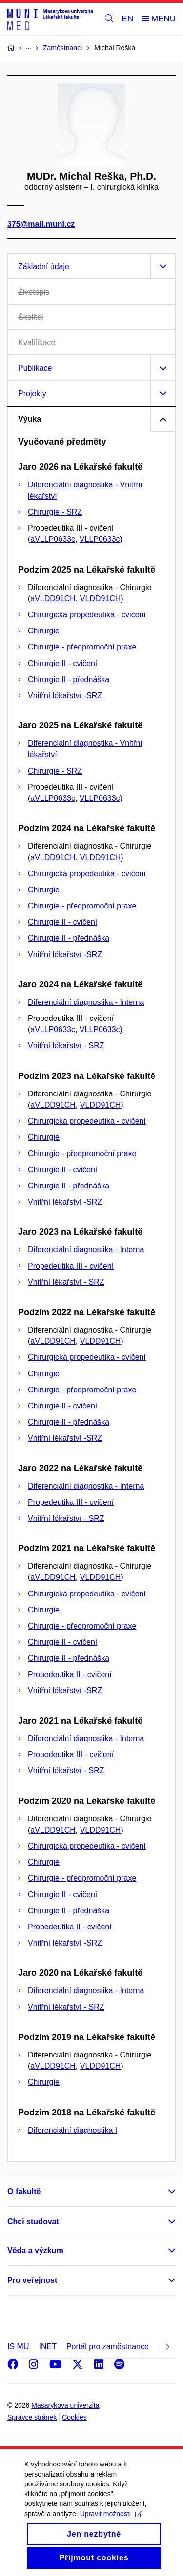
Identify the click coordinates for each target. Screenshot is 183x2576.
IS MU (18, 2346)
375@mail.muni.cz (41, 224)
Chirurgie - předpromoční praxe (82, 647)
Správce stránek (32, 2417)
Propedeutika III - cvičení (71, 1266)
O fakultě (24, 2191)
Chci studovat (33, 2221)
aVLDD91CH (52, 598)
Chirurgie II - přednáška (68, 679)
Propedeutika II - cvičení (70, 1674)
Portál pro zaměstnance (107, 2346)
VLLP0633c (100, 539)
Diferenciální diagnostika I (72, 2130)
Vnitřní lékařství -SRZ (65, 695)
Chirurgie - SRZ (55, 512)
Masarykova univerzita (65, 2405)
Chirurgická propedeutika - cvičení (87, 615)
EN (128, 18)
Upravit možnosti (111, 2527)
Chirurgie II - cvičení (62, 663)
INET (47, 2346)
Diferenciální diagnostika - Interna (86, 1002)
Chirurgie (44, 631)
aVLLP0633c (52, 539)
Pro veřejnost (32, 2280)
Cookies (74, 2417)
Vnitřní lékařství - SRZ (66, 1045)
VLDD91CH (100, 598)
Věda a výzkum (35, 2250)
